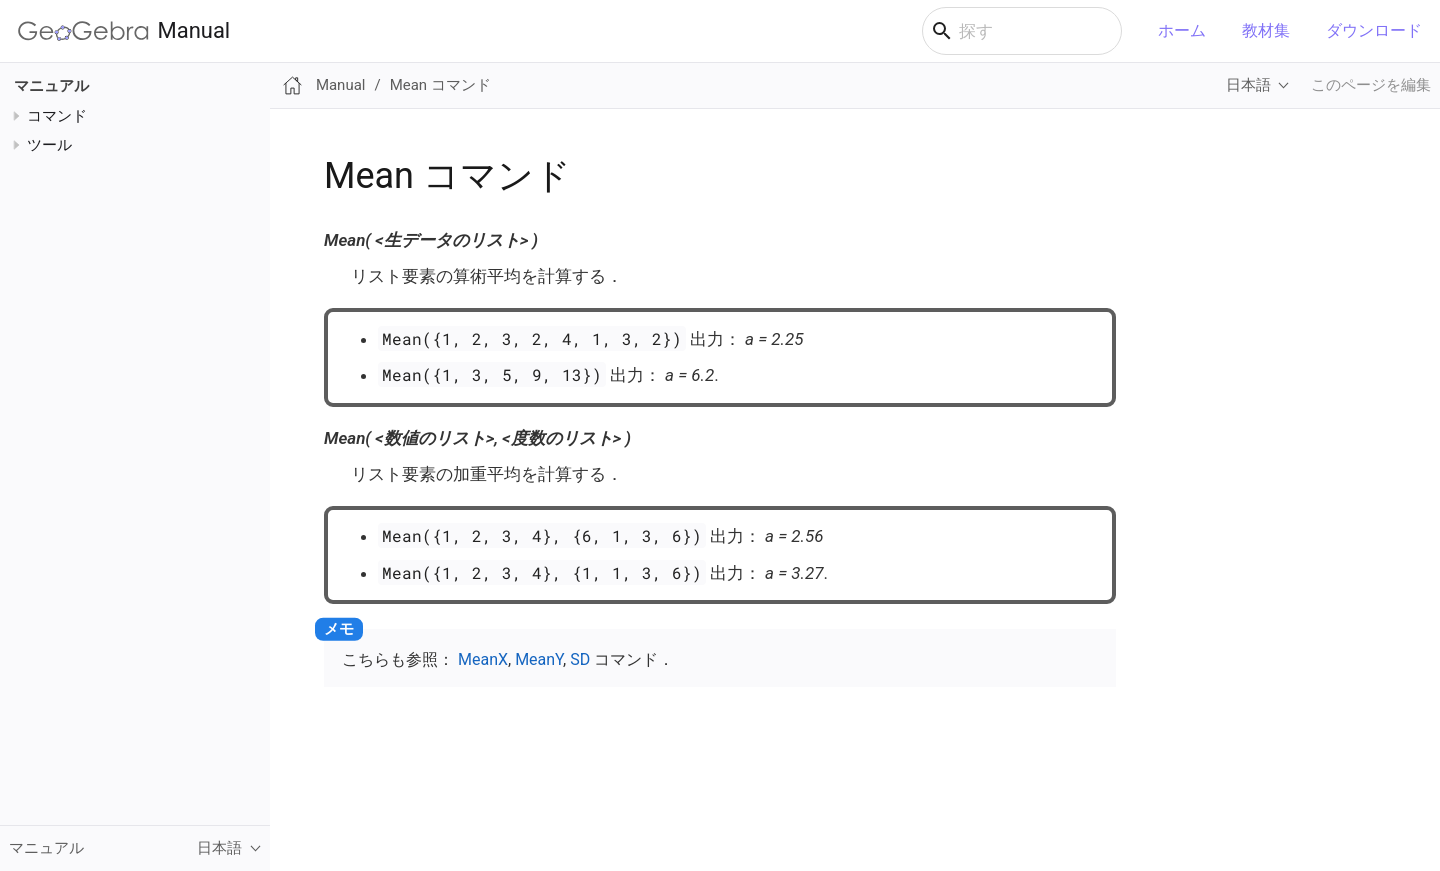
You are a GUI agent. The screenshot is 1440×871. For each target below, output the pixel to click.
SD (580, 659)
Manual (124, 31)
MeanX (483, 659)
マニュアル (51, 86)
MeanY (539, 659)
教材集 (1266, 30)
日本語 (1248, 85)
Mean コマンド (440, 85)
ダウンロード (1374, 30)
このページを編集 (1371, 85)
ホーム (1182, 30)
